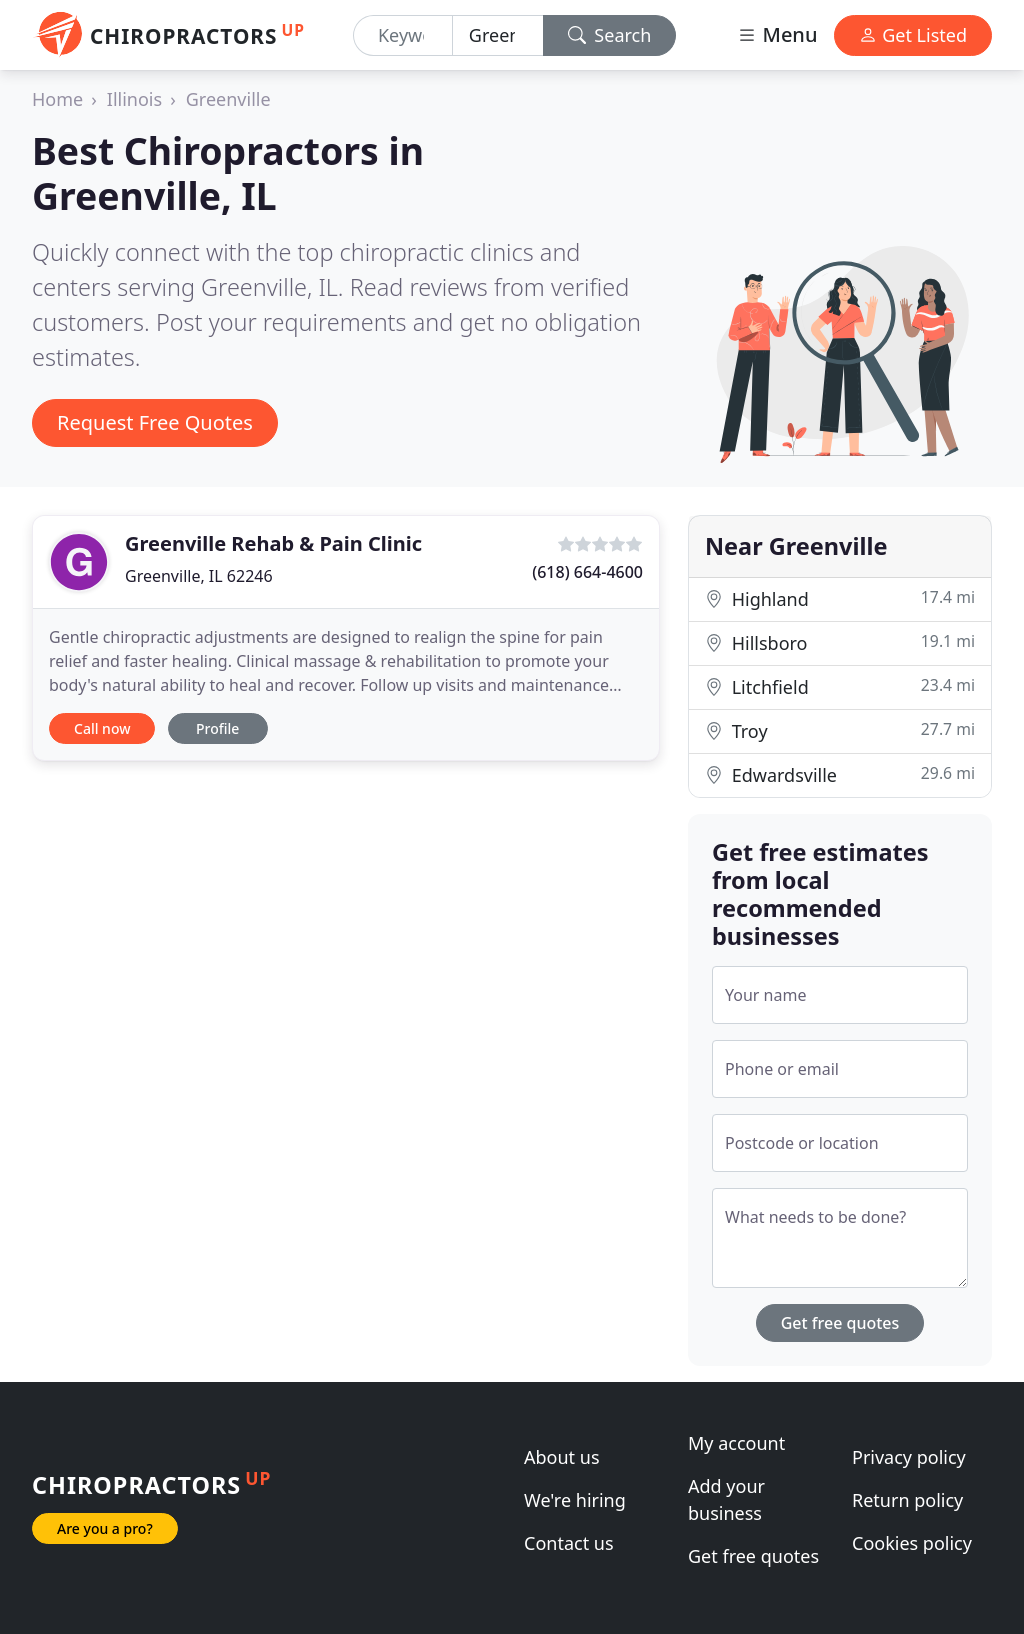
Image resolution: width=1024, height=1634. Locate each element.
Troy (840, 730)
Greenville (228, 99)
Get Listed (913, 35)
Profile (217, 728)
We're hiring (575, 1500)
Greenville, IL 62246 (199, 576)
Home (57, 99)
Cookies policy (912, 1543)
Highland (840, 598)
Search (610, 35)
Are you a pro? (105, 1528)
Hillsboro (840, 642)
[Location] (498, 35)
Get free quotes (840, 1323)
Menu (777, 34)
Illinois (134, 99)
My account (736, 1443)
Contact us (569, 1543)
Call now (102, 728)
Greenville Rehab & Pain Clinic (273, 543)
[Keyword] (403, 35)
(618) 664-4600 (587, 572)
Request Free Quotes (155, 422)
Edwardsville (840, 774)
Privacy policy (909, 1457)
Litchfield (840, 686)
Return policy (907, 1500)
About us (562, 1457)
